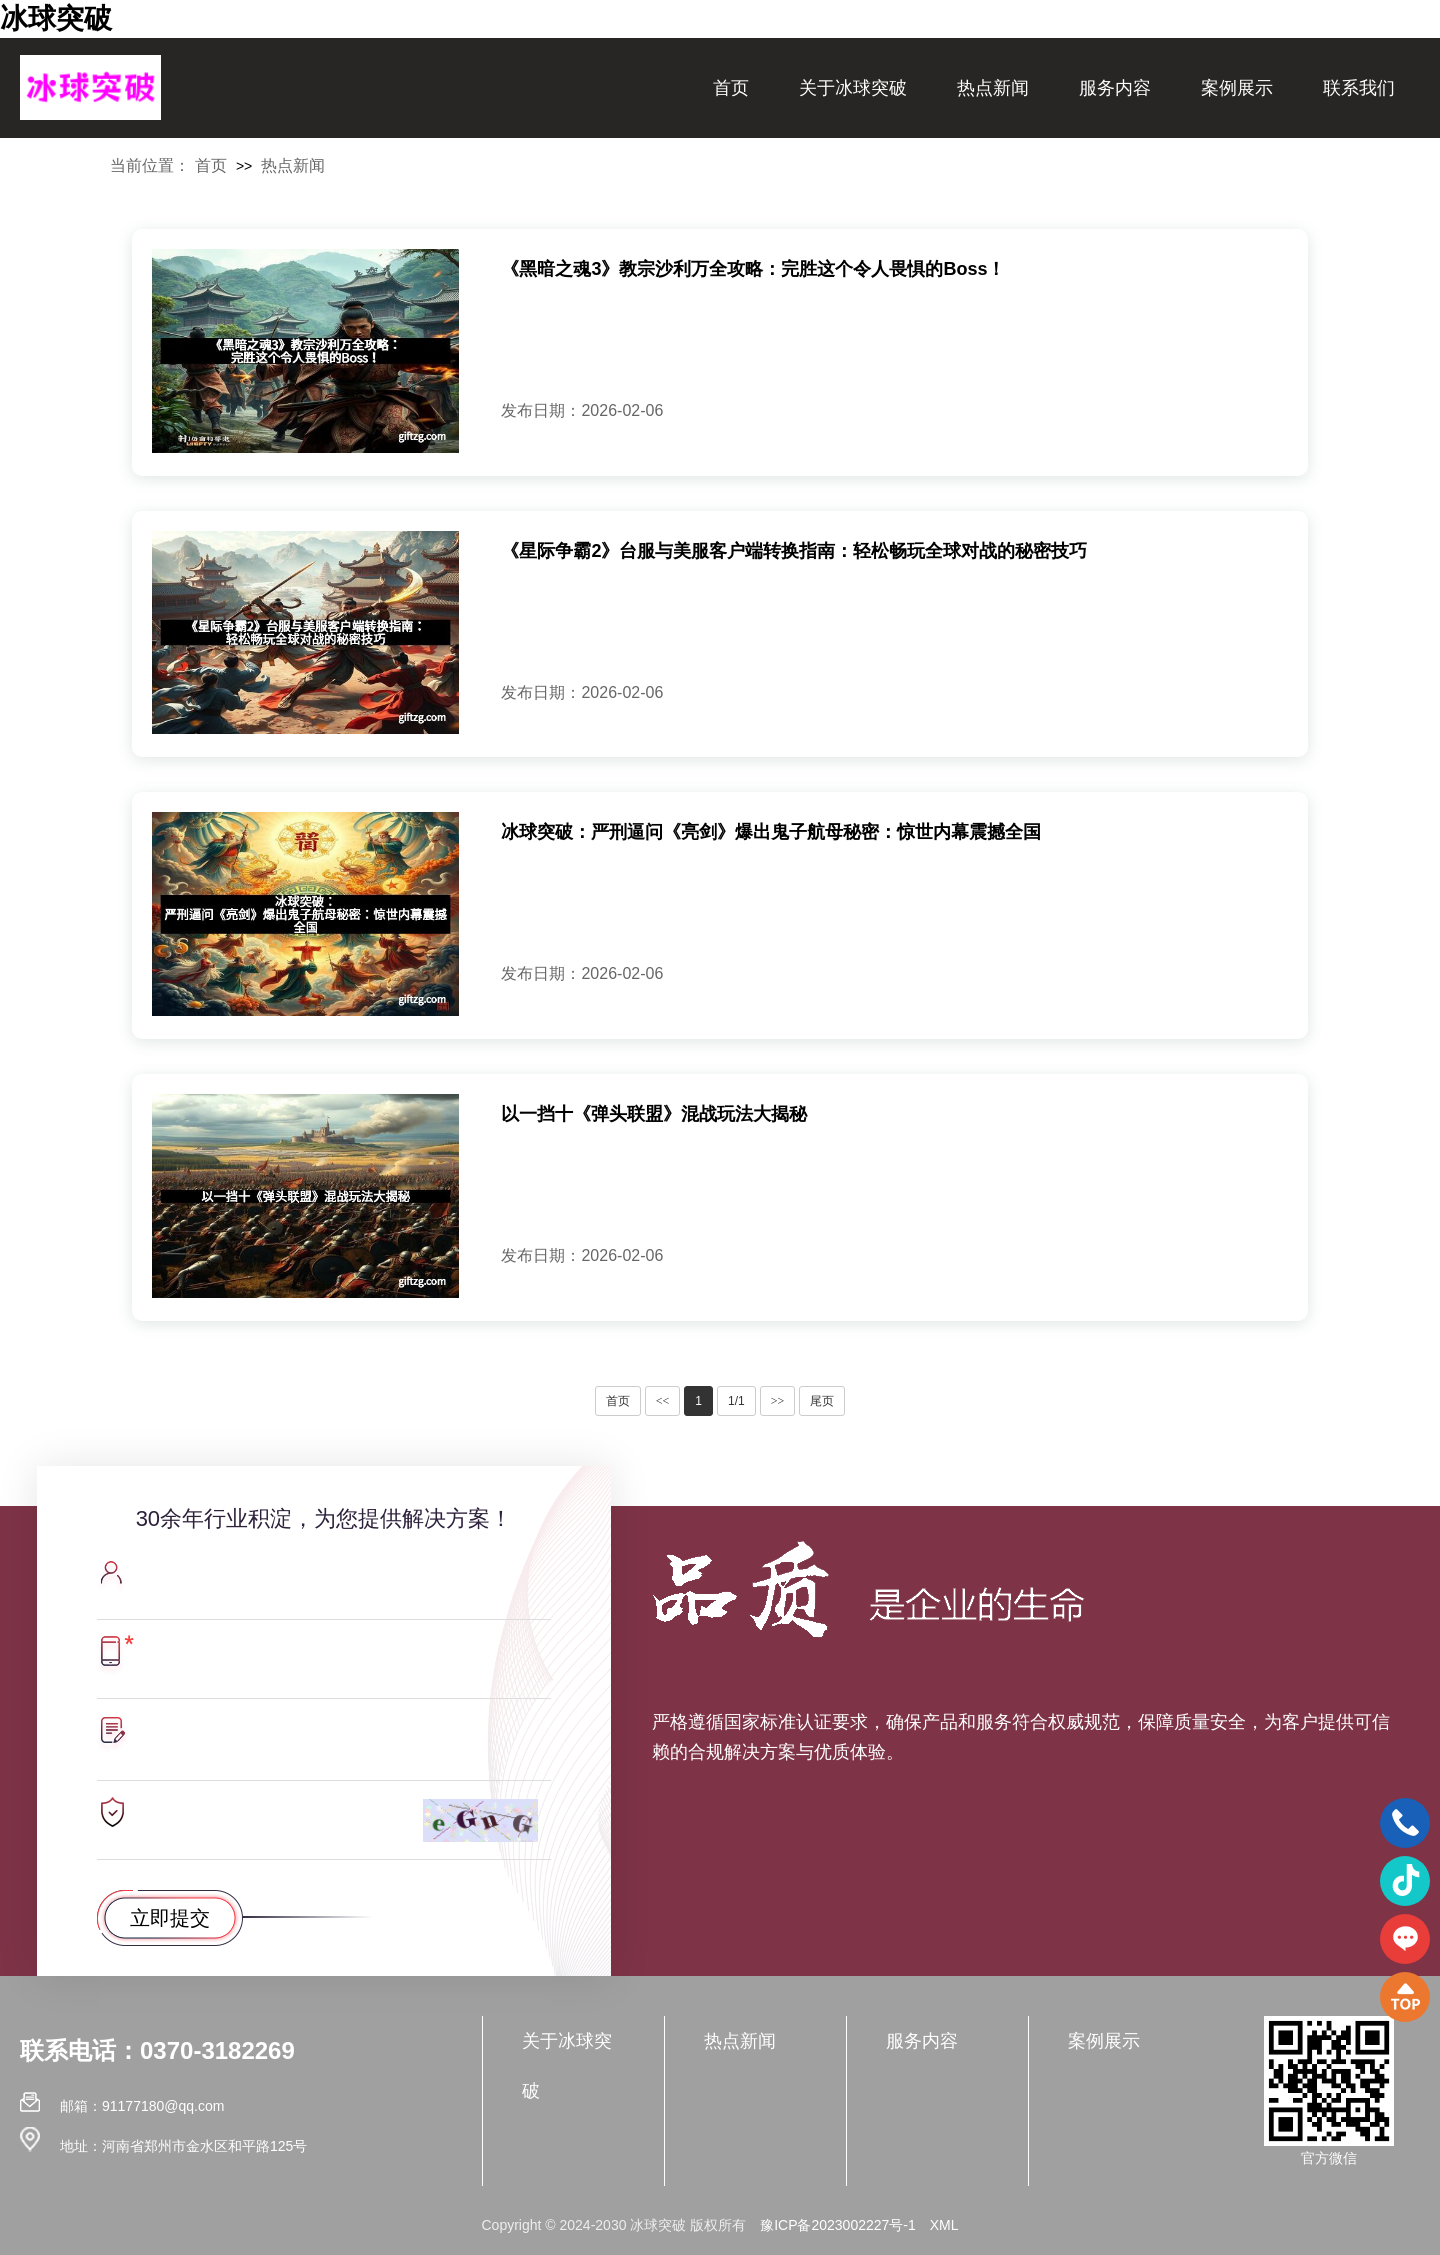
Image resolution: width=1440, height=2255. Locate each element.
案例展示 (1237, 88)
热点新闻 (993, 88)
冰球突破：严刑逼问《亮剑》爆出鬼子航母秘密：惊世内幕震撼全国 (771, 832)
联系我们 (1359, 88)
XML (944, 2225)
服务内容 (1115, 88)
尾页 (822, 1401)
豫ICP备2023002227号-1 (838, 2225)
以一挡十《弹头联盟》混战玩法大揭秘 (654, 1114)
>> (778, 1401)
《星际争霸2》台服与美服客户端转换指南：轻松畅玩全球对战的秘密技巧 (794, 551)
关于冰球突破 (853, 88)
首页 (731, 88)
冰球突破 (56, 18)
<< (663, 1401)
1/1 (736, 1401)
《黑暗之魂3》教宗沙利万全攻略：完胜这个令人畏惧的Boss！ (753, 269)
